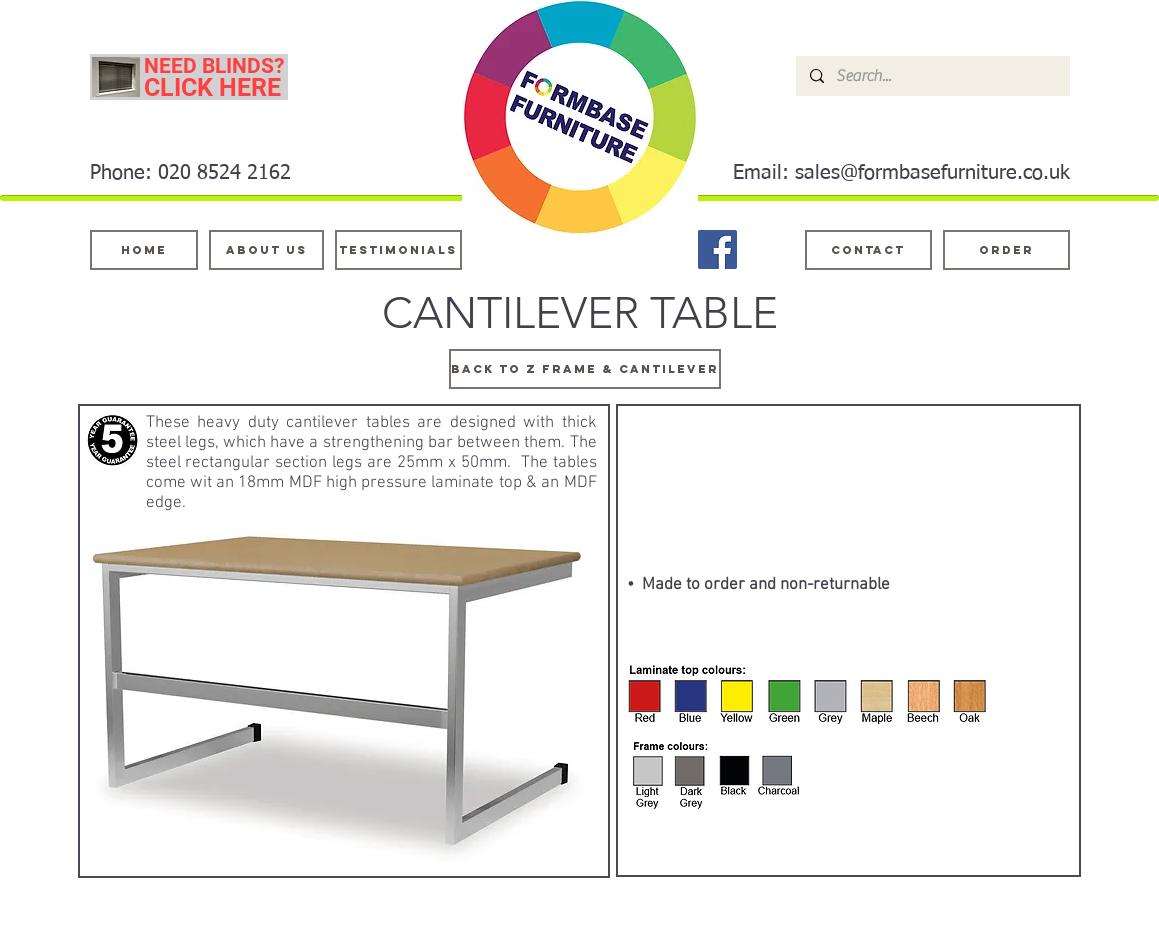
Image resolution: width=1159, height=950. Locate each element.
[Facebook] (717, 249)
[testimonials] (398, 250)
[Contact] (868, 250)
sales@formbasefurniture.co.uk (932, 173)
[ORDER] (1006, 250)
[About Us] (266, 250)
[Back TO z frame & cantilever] (585, 369)
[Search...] (932, 76)
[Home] (144, 250)
